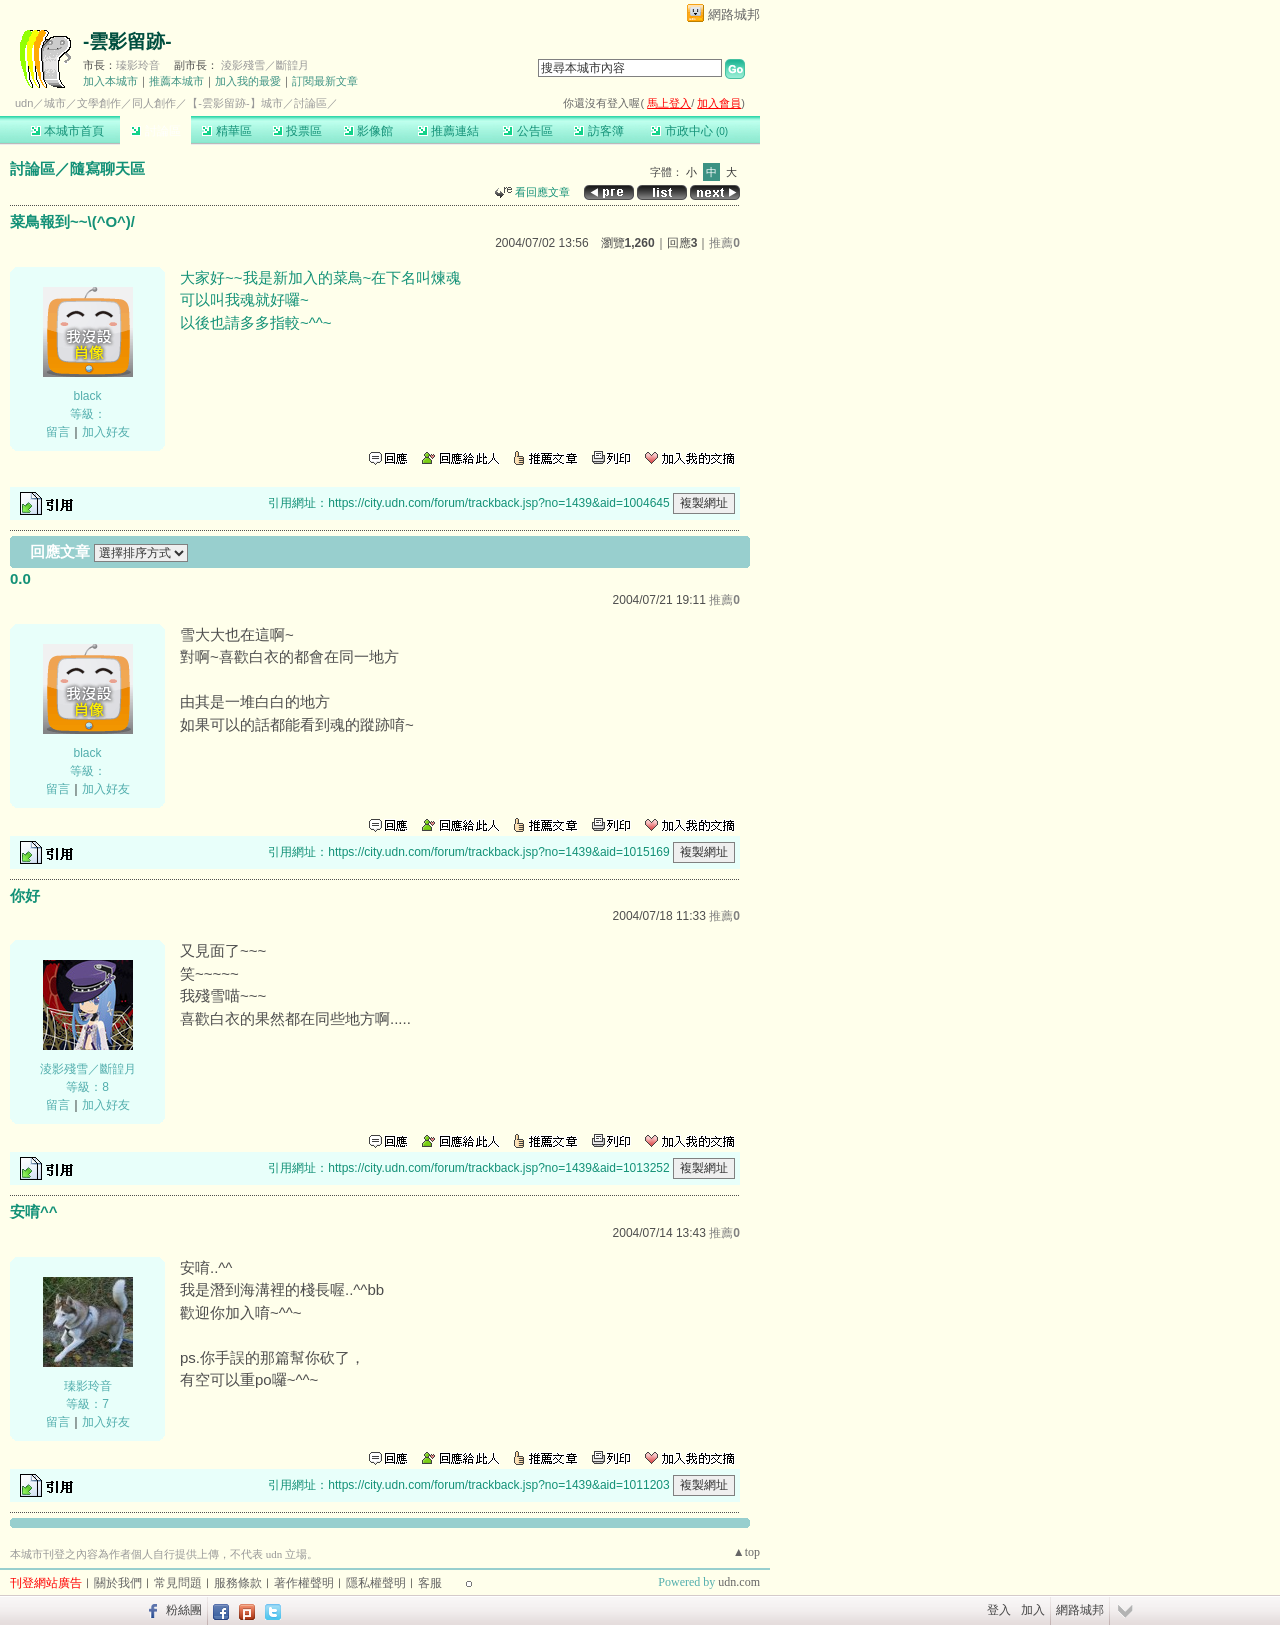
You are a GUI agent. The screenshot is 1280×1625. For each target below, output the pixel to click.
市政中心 (689, 131)
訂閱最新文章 (325, 81)
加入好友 (106, 432)
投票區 (297, 131)
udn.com (739, 1582)
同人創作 (154, 103)
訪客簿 (598, 131)
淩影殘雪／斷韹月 (265, 65)
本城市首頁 (67, 131)
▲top (746, 1552)
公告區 (527, 131)
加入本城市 (110, 81)
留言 (58, 432)
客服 (430, 1583)
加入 (1033, 1610)
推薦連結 (448, 131)
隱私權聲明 (376, 1583)
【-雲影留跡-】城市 (234, 103)
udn (24, 103)
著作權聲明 (304, 1583)
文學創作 (99, 103)
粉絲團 (184, 1610)
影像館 (368, 131)
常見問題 (178, 1583)
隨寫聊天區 (107, 168)
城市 (55, 103)
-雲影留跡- (127, 41)
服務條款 (238, 1583)
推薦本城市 (176, 81)
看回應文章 (532, 192)
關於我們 (118, 1583)
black (87, 396)
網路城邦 (734, 14)
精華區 (226, 131)
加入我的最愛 (248, 81)
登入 (999, 1610)
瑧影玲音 (138, 65)
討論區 (155, 131)
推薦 (724, 243)
